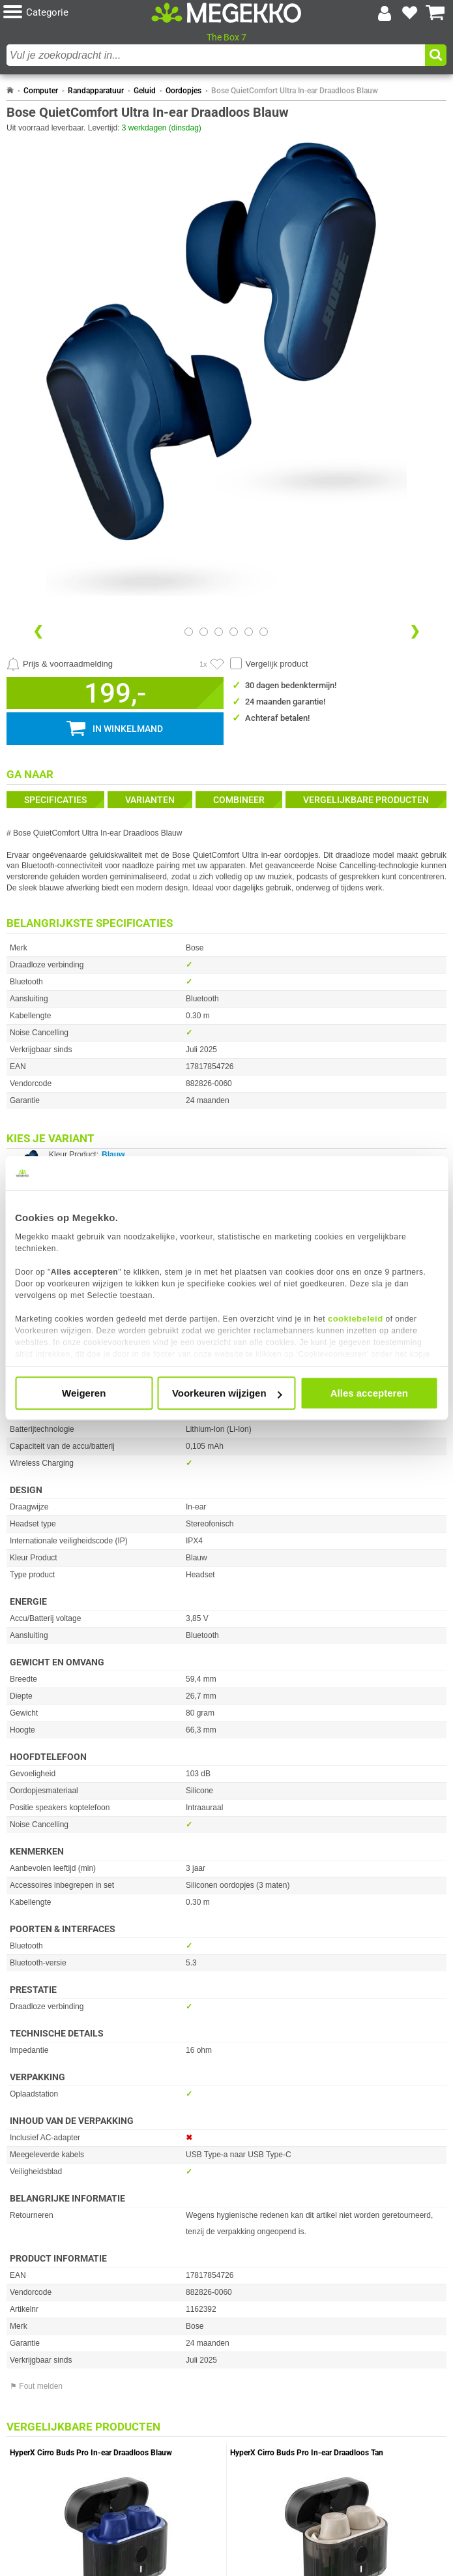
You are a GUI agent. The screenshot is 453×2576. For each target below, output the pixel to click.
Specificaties (55, 800)
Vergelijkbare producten (366, 800)
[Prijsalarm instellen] (60, 664)
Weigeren (84, 1393)
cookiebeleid (355, 1319)
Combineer (239, 800)
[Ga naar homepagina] (226, 12)
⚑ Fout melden (36, 2386)
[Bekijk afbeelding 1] (203, 632)
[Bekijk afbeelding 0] (188, 632)
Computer (40, 90)
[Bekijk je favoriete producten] (410, 13)
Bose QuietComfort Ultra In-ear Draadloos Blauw (294, 90)
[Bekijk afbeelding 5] (263, 632)
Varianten (150, 800)
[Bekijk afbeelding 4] (248, 632)
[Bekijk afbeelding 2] (218, 632)
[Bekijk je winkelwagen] (435, 13)
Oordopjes (183, 90)
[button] (77, 12)
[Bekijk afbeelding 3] (233, 632)
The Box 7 (226, 37)
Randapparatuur (96, 90)
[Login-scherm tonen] (384, 13)
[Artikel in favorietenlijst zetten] (217, 664)
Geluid (145, 90)
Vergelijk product (277, 664)
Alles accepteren (369, 1393)
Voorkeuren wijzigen (227, 1393)
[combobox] (216, 55)
